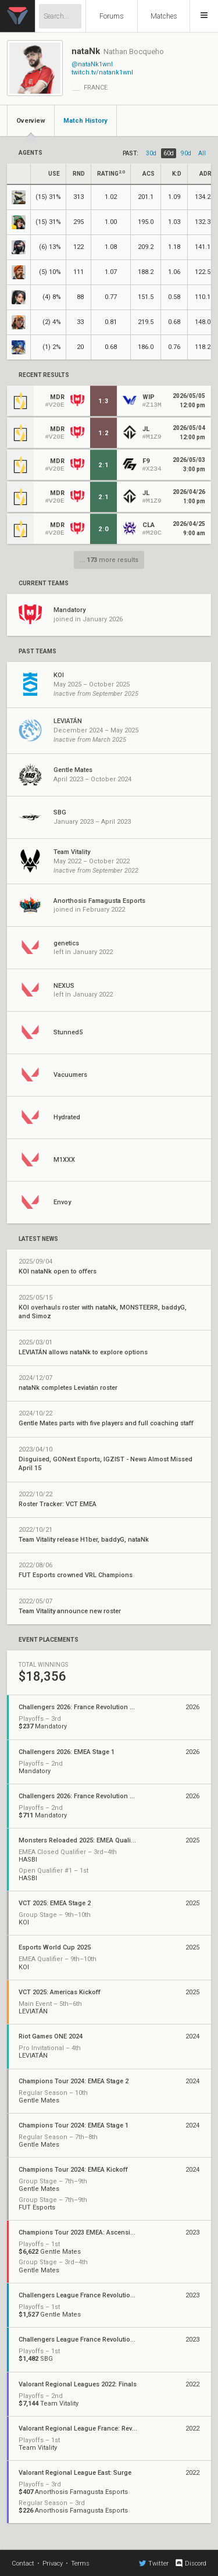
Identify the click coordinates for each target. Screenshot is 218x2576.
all (202, 153)
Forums (111, 16)
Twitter (154, 2563)
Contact (23, 2563)
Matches (164, 16)
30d (151, 153)
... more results (109, 560)
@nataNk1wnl (92, 64)
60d (168, 153)
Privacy (52, 2563)
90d (186, 153)
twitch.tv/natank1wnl (102, 72)
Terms (80, 2563)
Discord (190, 2563)
